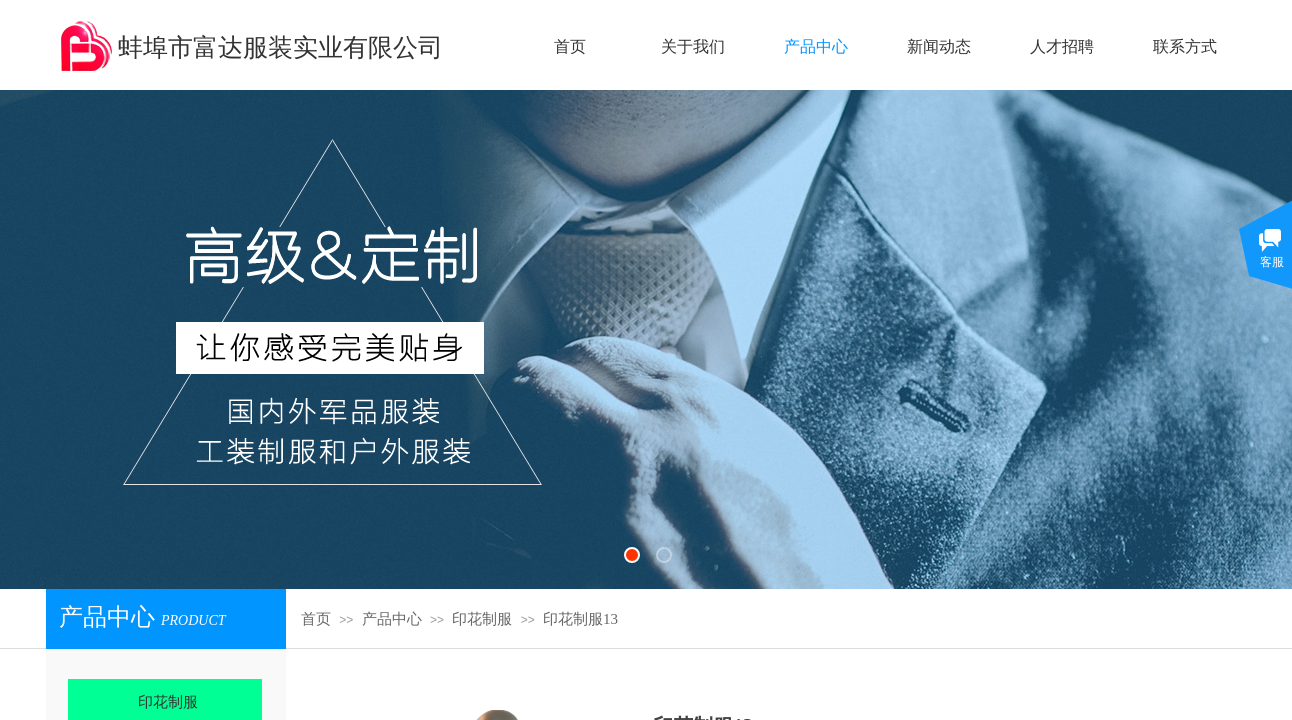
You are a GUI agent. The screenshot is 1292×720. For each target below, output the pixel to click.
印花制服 (482, 619)
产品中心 (392, 619)
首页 (316, 619)
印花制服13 (580, 619)
